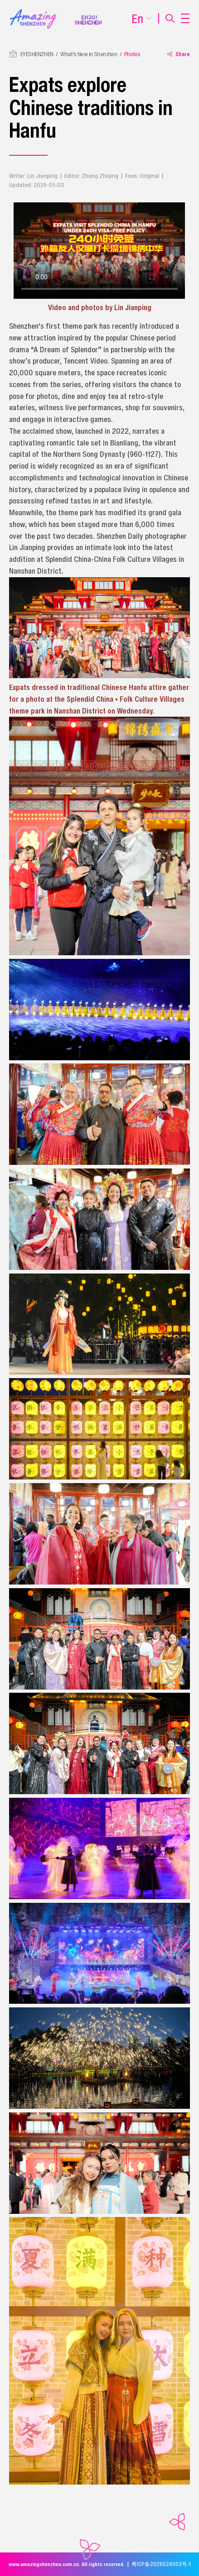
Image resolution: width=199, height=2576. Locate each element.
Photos (132, 54)
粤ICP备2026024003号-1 (161, 2564)
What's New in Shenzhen (88, 54)
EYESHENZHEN (36, 54)
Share (178, 54)
